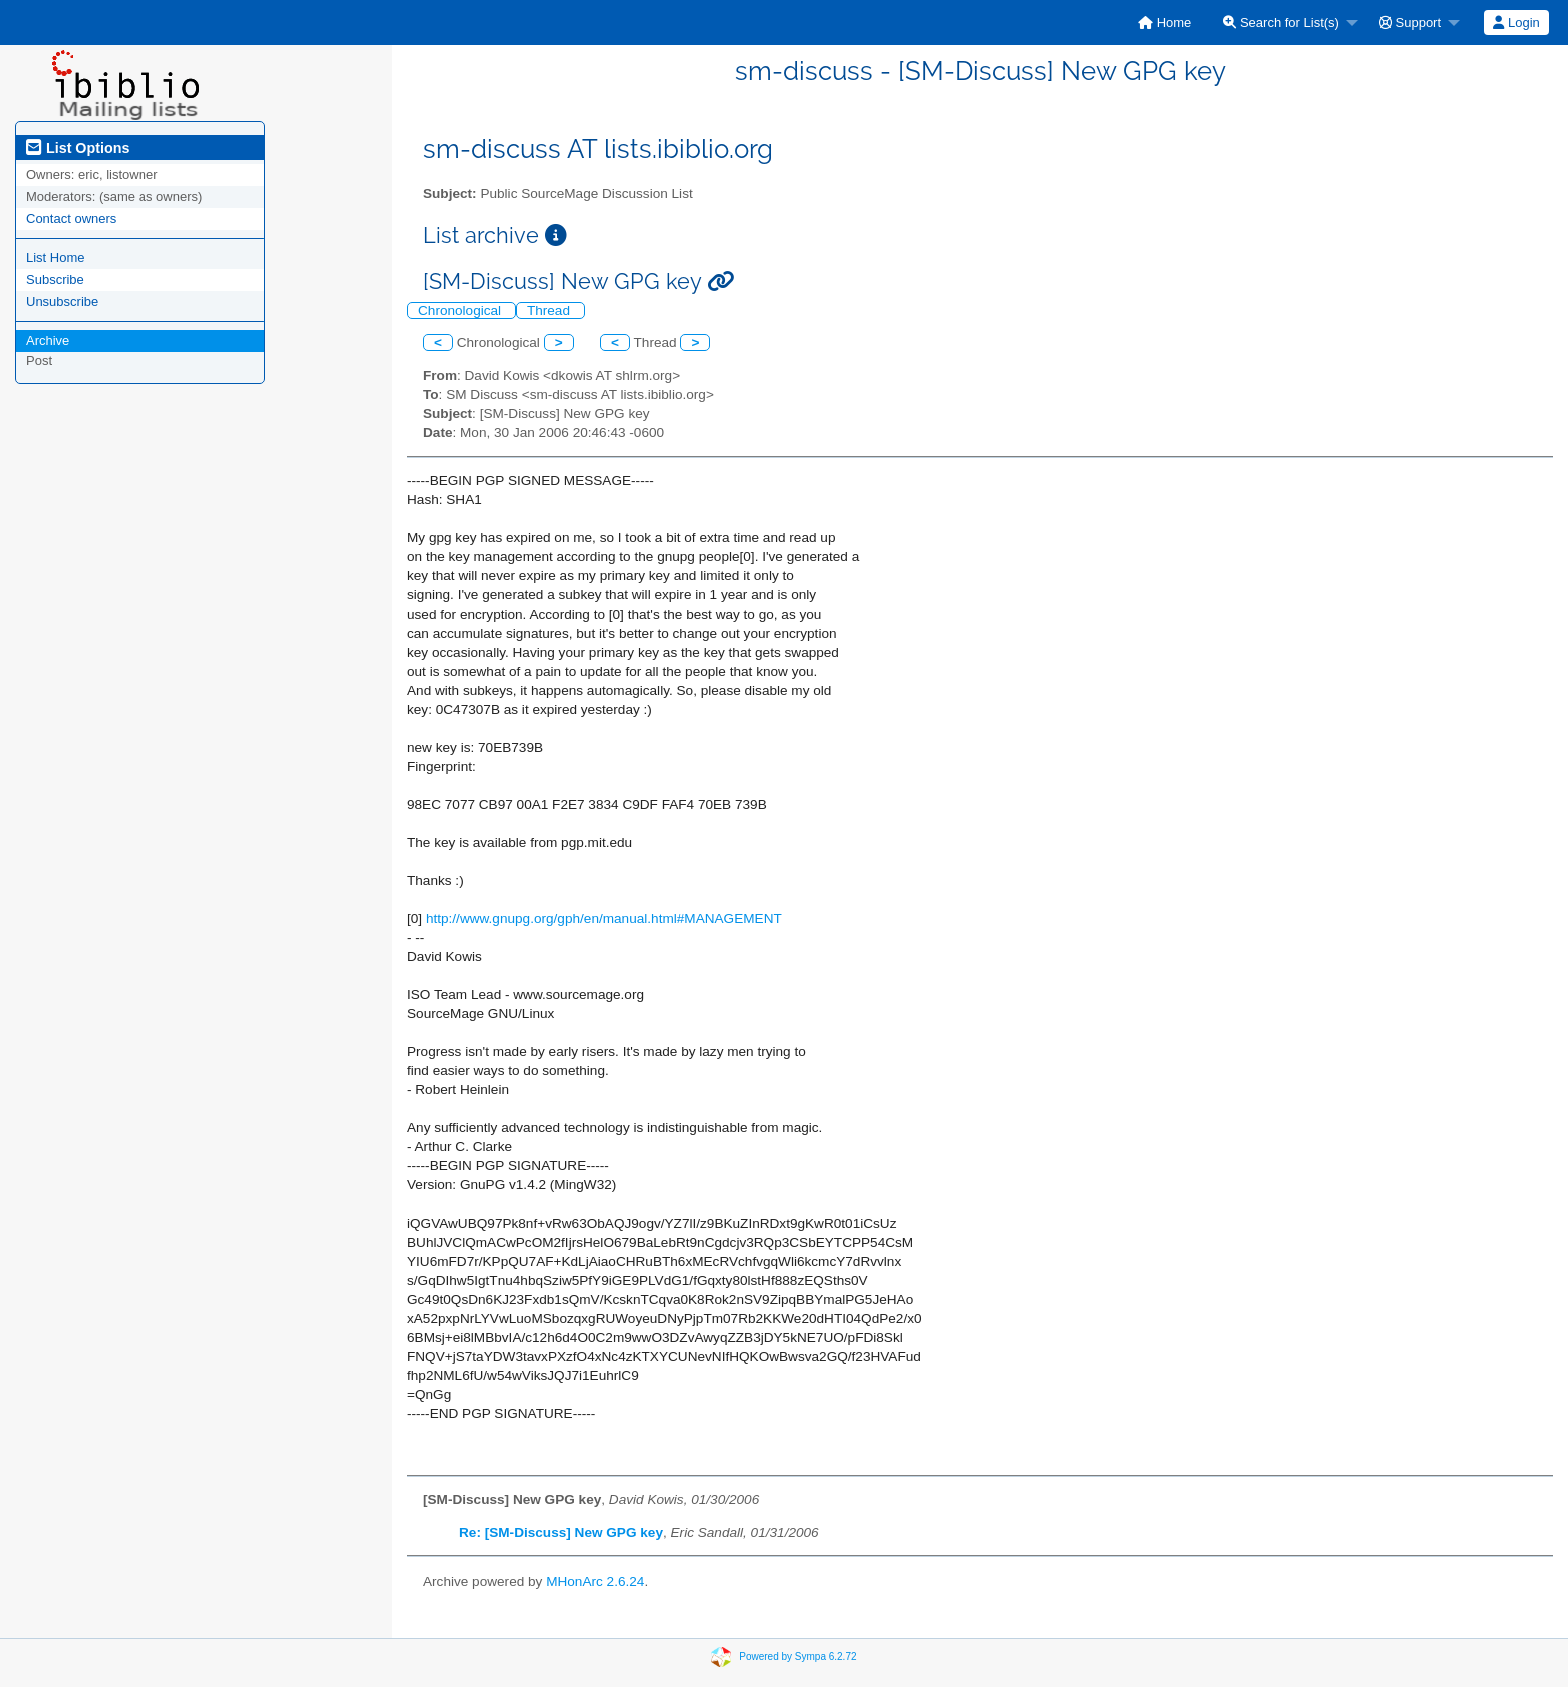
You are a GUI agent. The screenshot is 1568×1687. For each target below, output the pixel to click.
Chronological (461, 310)
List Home (55, 257)
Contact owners (71, 218)
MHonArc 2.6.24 (595, 1581)
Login (1516, 22)
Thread (550, 310)
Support (1410, 22)
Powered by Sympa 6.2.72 (797, 1656)
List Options (77, 148)
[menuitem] (1164, 22)
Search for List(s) (1281, 22)
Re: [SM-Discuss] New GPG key (561, 1532)
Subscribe (55, 279)
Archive (47, 340)
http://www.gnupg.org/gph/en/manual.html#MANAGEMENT (604, 918)
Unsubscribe (62, 301)
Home (1164, 22)
